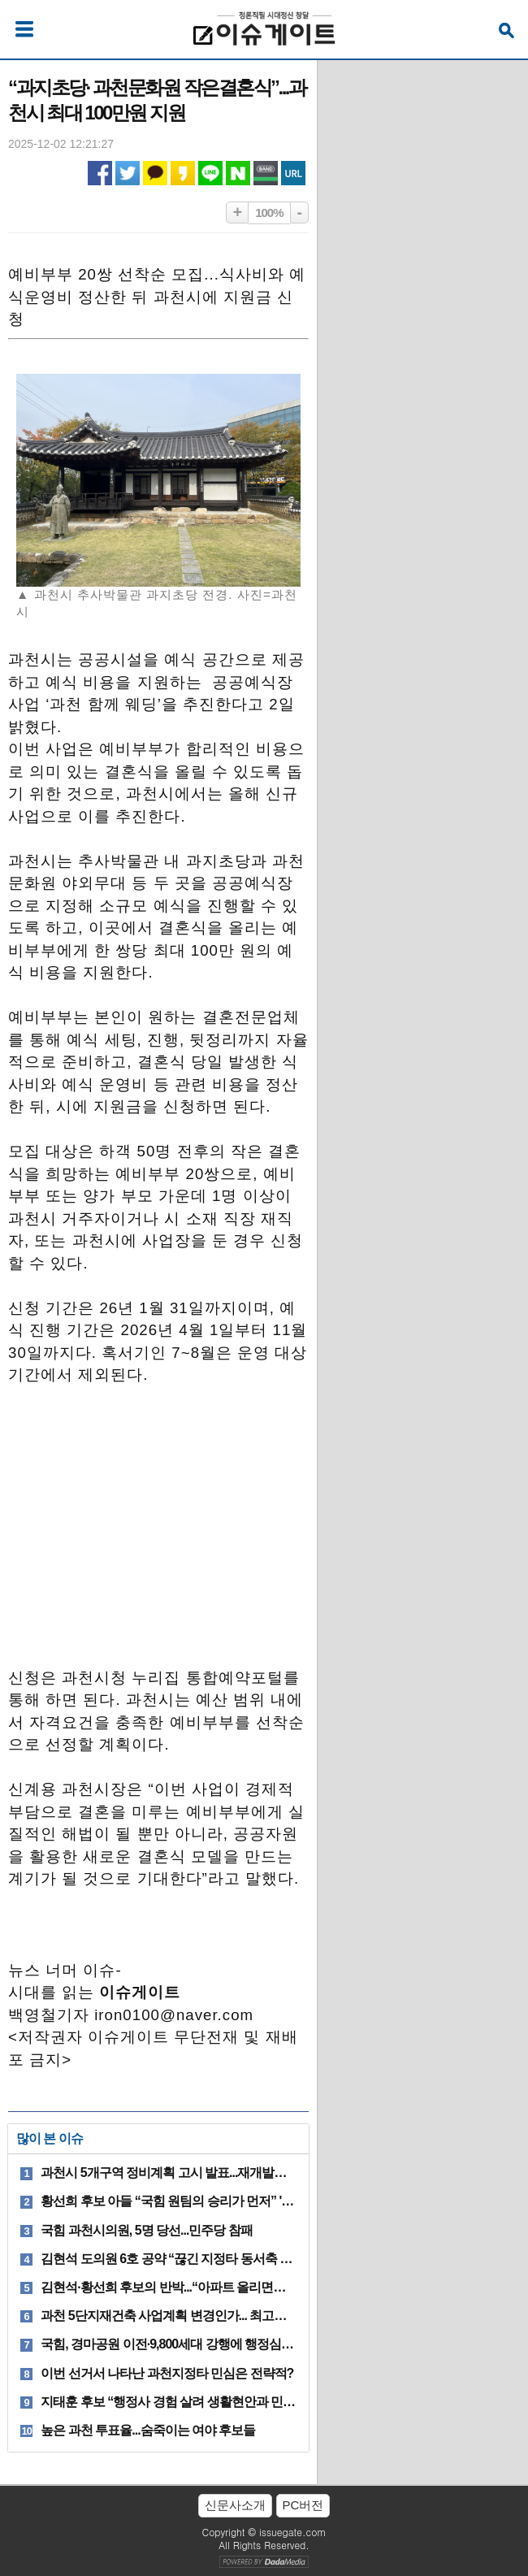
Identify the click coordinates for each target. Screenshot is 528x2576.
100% (269, 212)
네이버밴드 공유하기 (265, 173)
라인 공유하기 (210, 173)
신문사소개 (235, 2505)
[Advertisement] (158, 1512)
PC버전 (303, 2505)
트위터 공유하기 (127, 173)
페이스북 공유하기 (100, 173)
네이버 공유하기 (238, 173)
